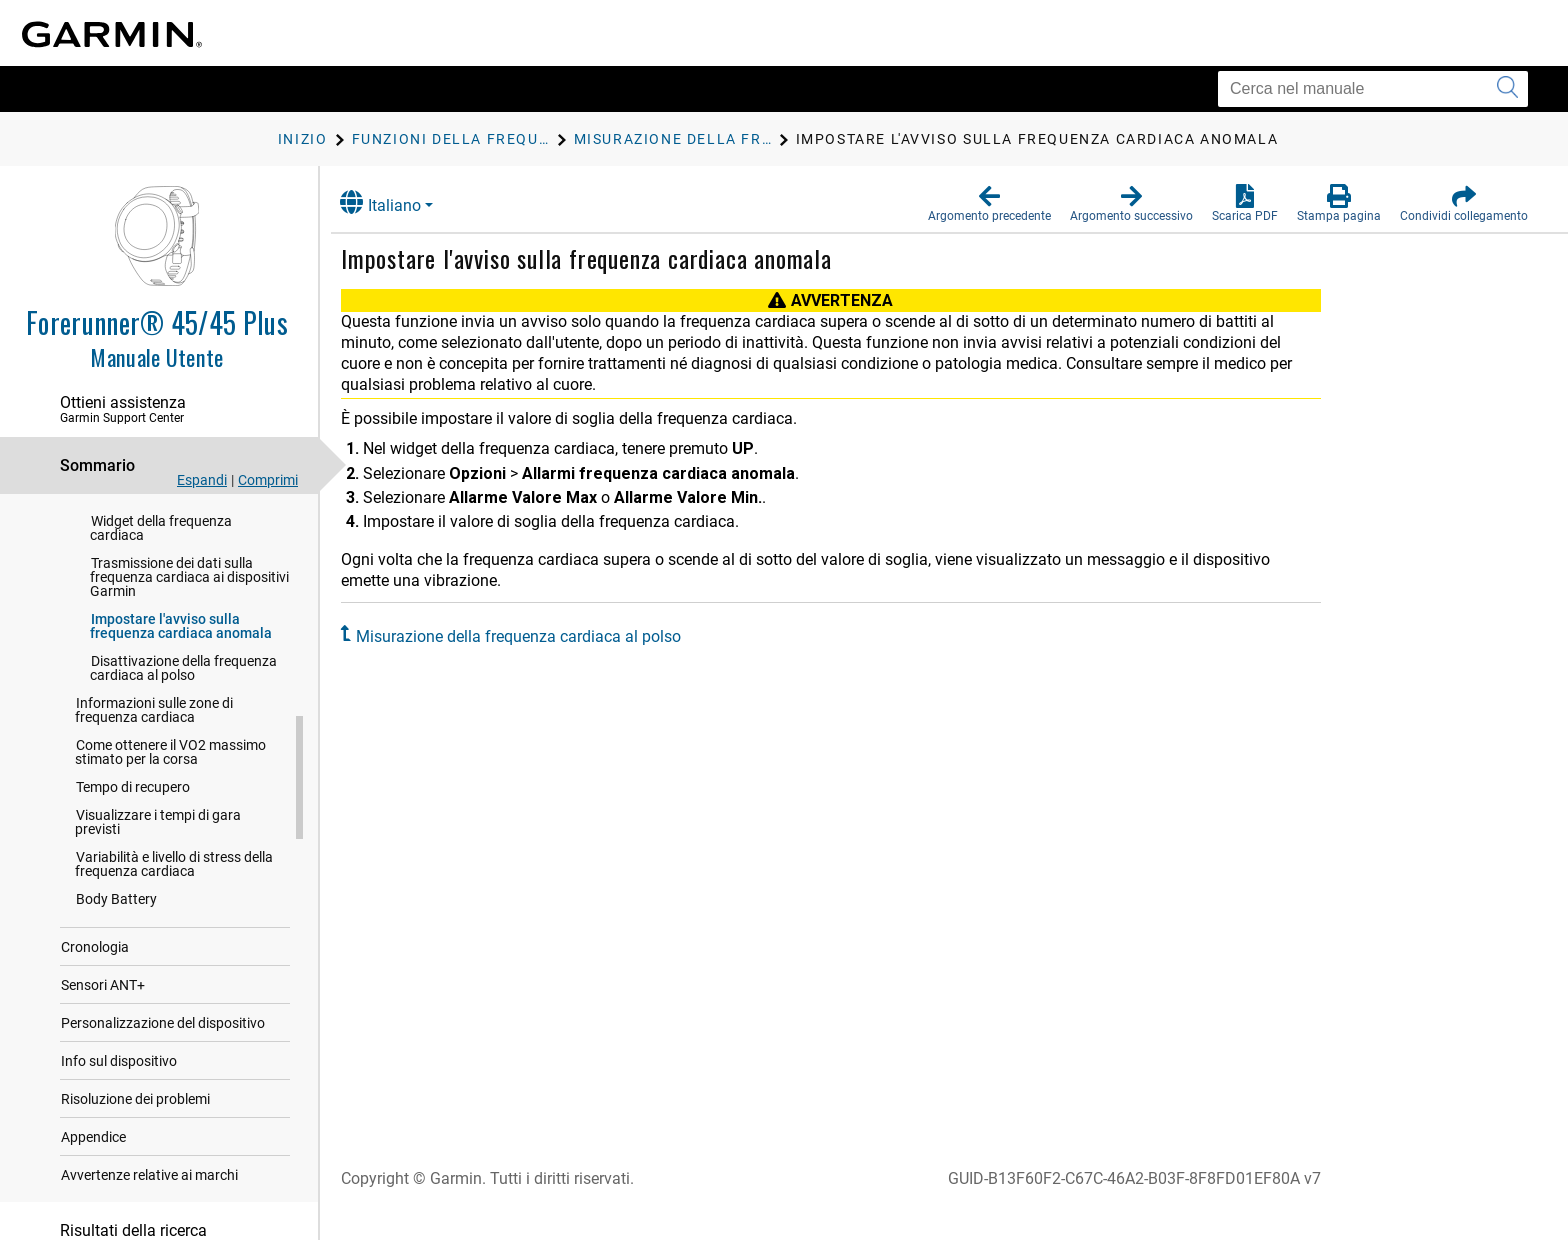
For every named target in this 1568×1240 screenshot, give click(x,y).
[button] (989, 204)
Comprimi (268, 480)
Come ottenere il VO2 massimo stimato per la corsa (170, 774)
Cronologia (95, 969)
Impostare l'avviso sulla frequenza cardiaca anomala (181, 648)
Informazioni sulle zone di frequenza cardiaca (154, 732)
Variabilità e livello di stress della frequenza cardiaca (174, 886)
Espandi (202, 480)
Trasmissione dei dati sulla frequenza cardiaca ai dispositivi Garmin (189, 599)
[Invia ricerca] (1507, 89)
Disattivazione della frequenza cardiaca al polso (183, 690)
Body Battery (116, 921)
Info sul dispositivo (119, 1083)
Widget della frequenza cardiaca (161, 550)
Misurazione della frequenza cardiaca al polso (533, 636)
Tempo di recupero (133, 809)
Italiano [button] (395, 202)
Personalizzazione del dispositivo (163, 1045)
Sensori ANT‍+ (103, 1007)
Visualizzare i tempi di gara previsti (158, 844)
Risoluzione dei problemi (135, 1121)
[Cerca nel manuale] (1373, 89)
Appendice (93, 1159)
